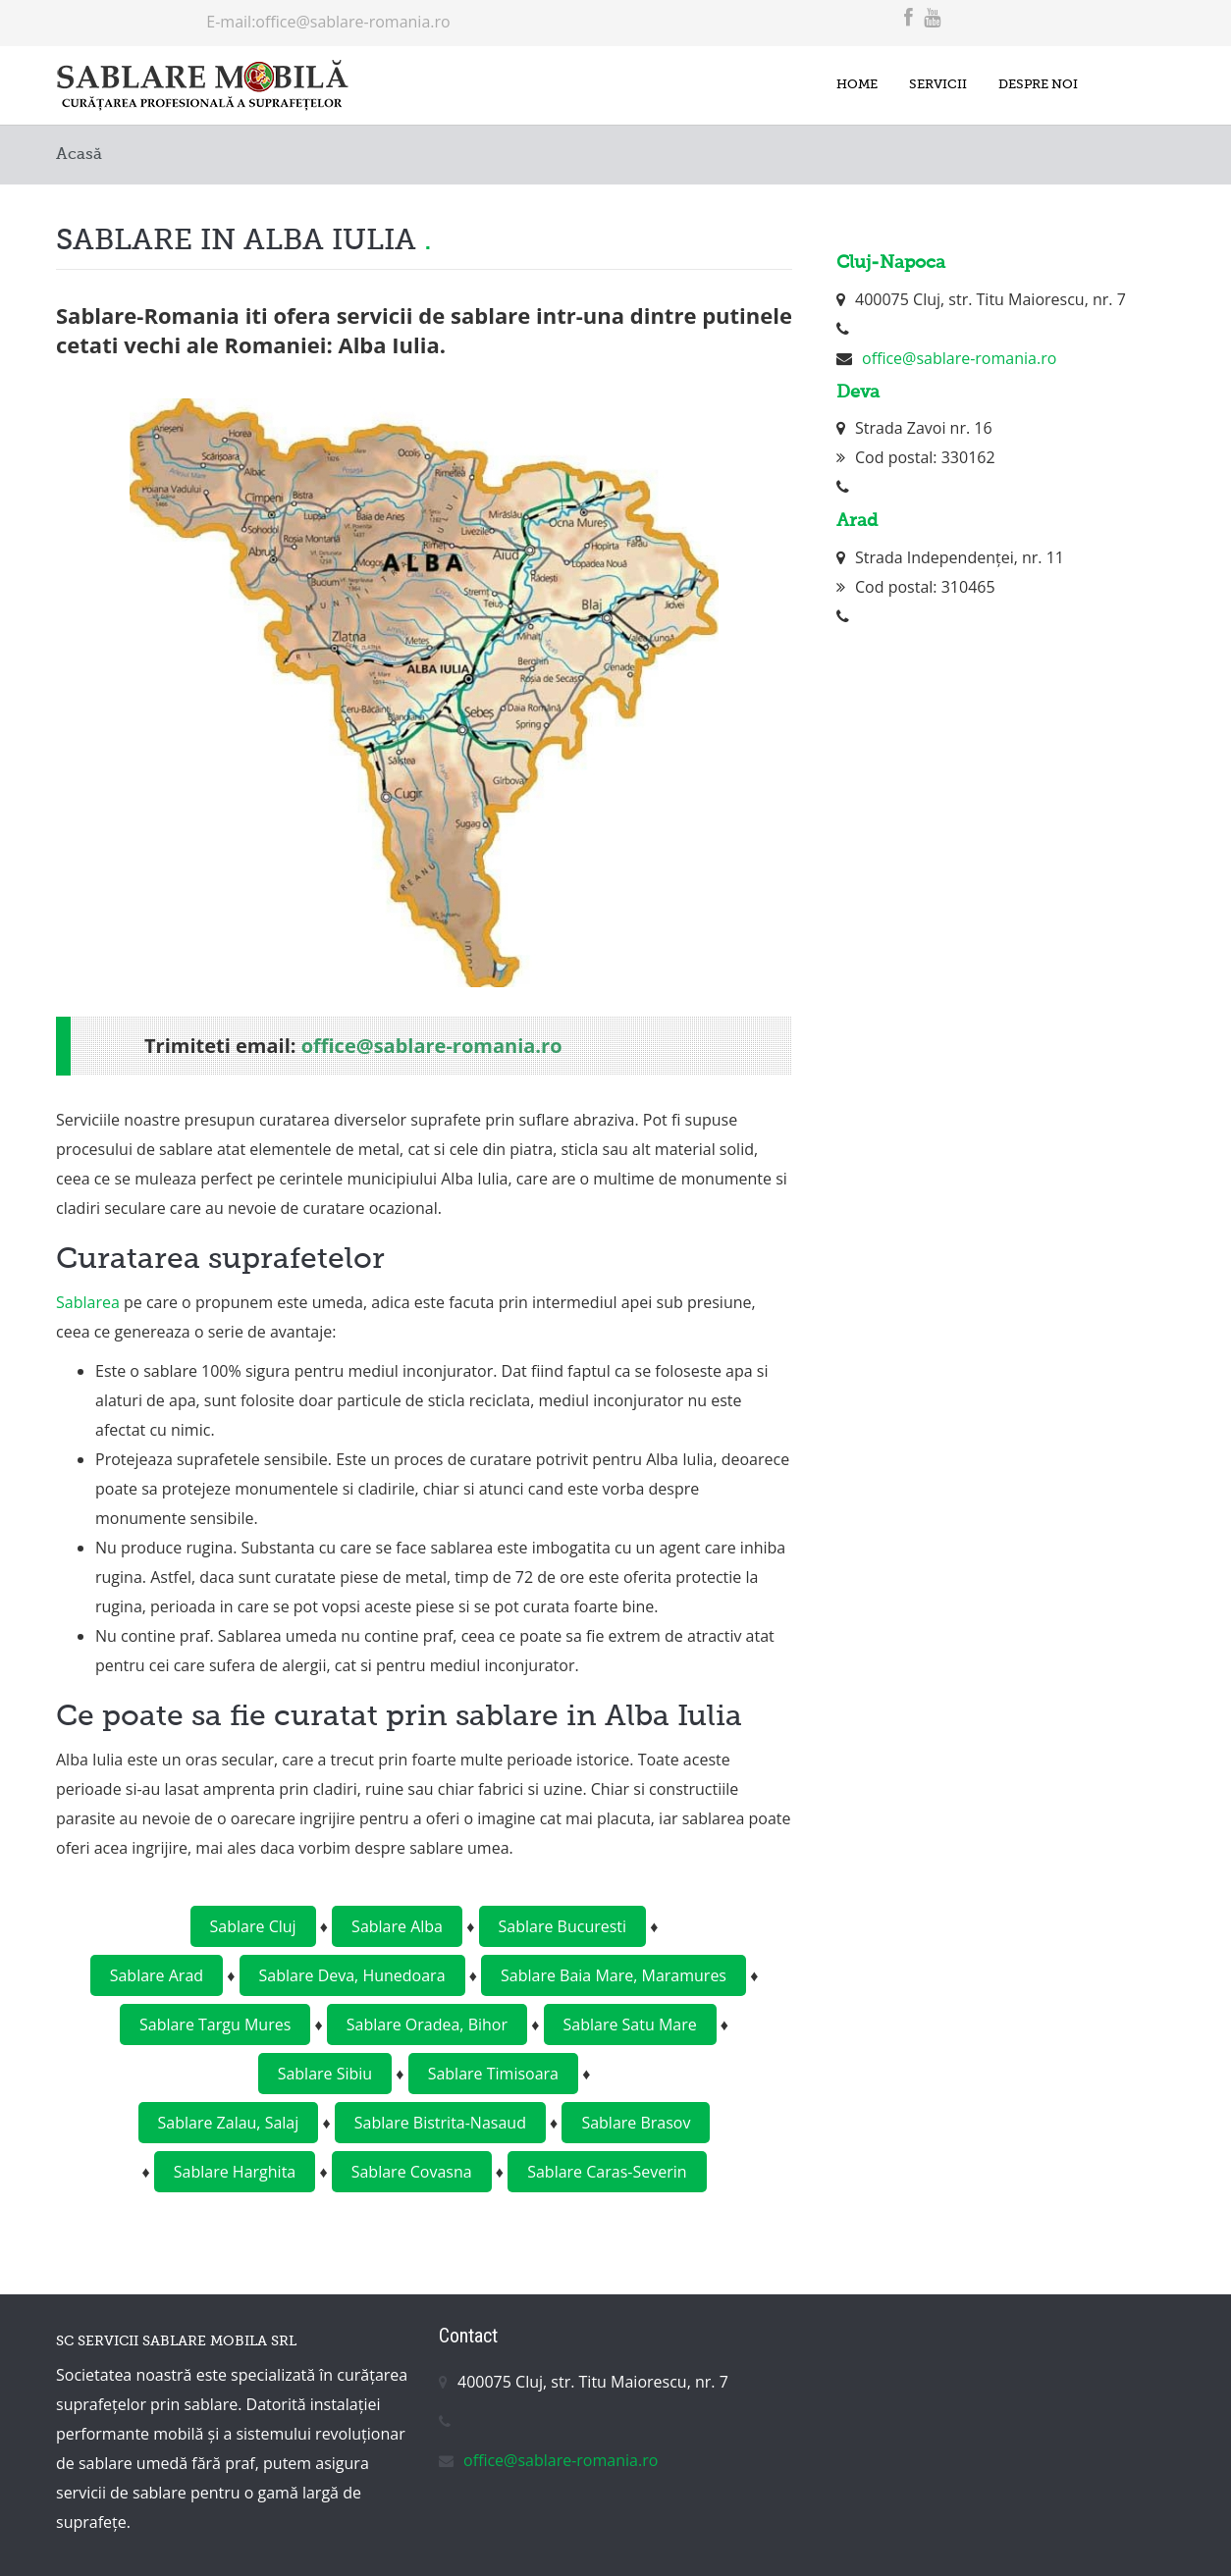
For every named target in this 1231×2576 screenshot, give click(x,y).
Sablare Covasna (411, 2171)
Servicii (929, 85)
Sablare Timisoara (493, 2073)
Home (842, 85)
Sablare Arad (156, 1975)
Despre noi (1035, 85)
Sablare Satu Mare (630, 2024)
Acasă (79, 155)
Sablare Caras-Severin (606, 2171)
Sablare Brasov (635, 2122)
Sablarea (88, 1302)
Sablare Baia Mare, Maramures (613, 1975)
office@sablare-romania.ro (352, 21)
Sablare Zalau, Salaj (228, 2122)
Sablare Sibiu (325, 2073)
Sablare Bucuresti (563, 1926)
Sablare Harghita (234, 2171)
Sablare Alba (397, 1926)
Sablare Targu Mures (215, 2024)
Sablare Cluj (253, 1926)
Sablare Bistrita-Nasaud (440, 2122)
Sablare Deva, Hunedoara (352, 1975)
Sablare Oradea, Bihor (427, 2024)
